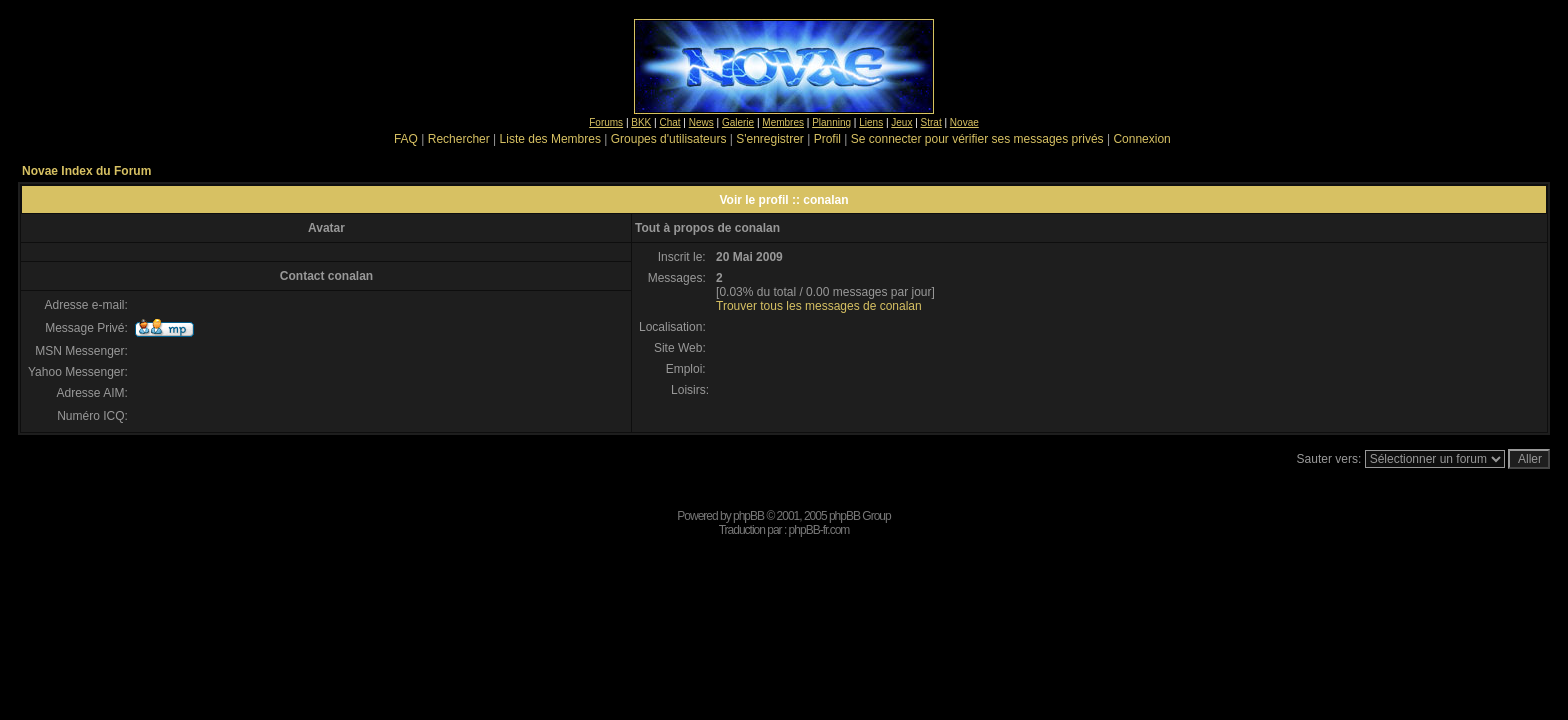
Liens (871, 122)
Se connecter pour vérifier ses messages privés (977, 139)
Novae (964, 122)
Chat (669, 122)
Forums (606, 122)
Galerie (738, 122)
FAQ (406, 139)
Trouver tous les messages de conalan (819, 306)
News (701, 122)
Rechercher (459, 139)
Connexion (1141, 139)
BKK (641, 122)
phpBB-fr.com (819, 530)
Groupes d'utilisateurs (669, 139)
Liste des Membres (550, 139)
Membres (783, 122)
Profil (827, 139)
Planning (831, 122)
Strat (931, 122)
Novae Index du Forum (86, 171)
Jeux (901, 122)
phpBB (748, 516)
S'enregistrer (770, 139)
